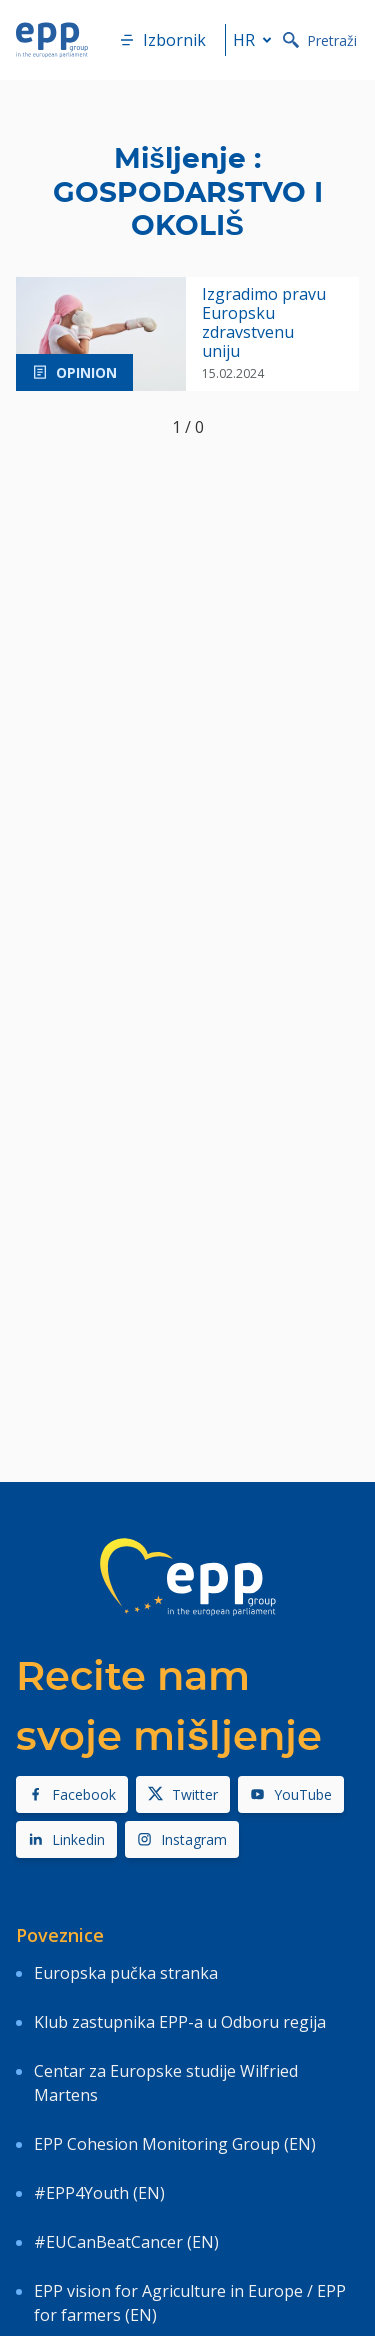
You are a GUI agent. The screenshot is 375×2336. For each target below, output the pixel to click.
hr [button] (256, 40)
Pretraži (320, 40)
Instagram (182, 1839)
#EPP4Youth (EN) (99, 2193)
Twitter (183, 1794)
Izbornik (162, 40)
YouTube (291, 1794)
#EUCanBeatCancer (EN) (126, 2242)
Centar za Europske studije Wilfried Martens (166, 2083)
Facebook (72, 1794)
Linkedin (66, 1839)
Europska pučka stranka (126, 1973)
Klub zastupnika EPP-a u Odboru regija (180, 2022)
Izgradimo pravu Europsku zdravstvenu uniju (264, 323)
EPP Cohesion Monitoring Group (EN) (175, 2144)
